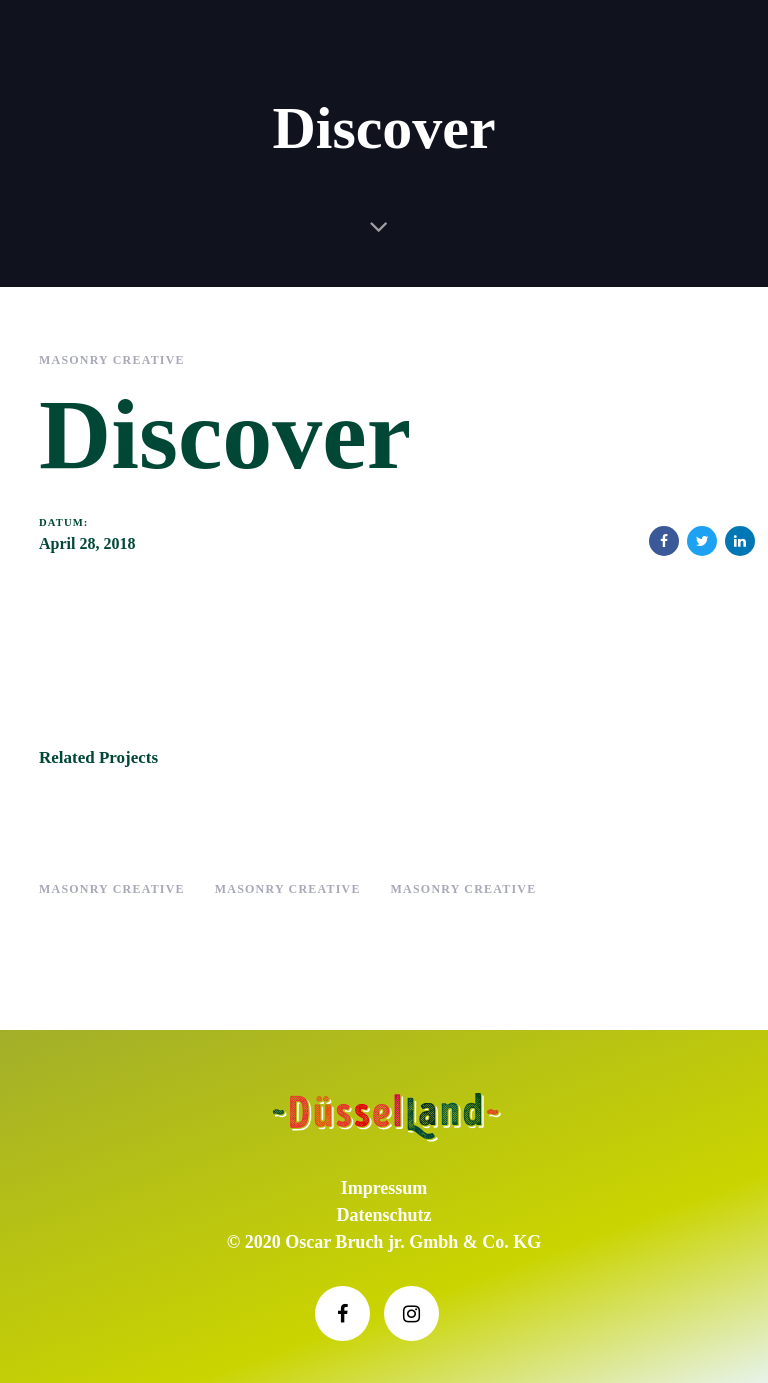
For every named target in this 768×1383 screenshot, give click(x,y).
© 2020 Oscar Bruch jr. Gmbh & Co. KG (384, 1242)
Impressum (384, 1188)
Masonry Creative (112, 360)
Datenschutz (384, 1215)
